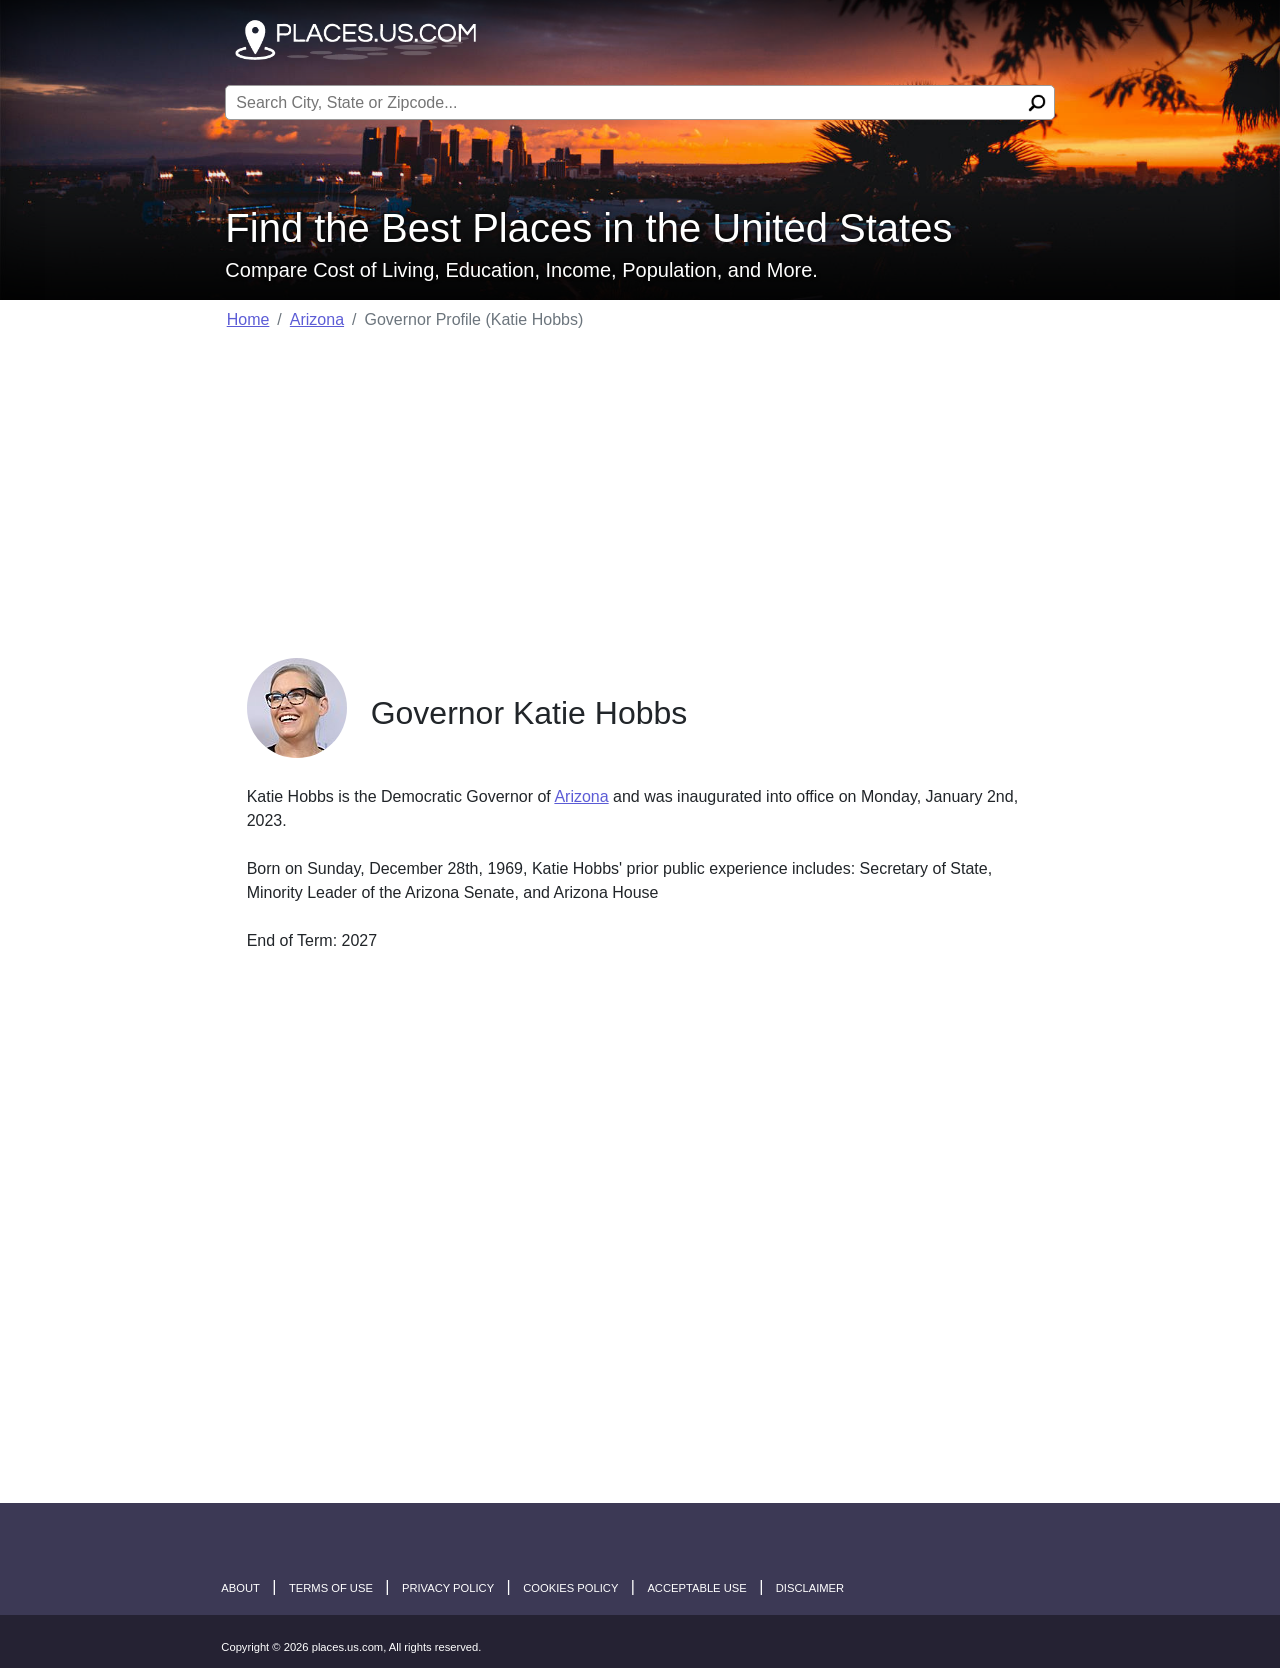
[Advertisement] (640, 488)
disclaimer (810, 1588)
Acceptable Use (696, 1588)
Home (248, 319)
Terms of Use (331, 1588)
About (240, 1588)
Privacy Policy (448, 1588)
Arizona (317, 319)
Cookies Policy (570, 1588)
